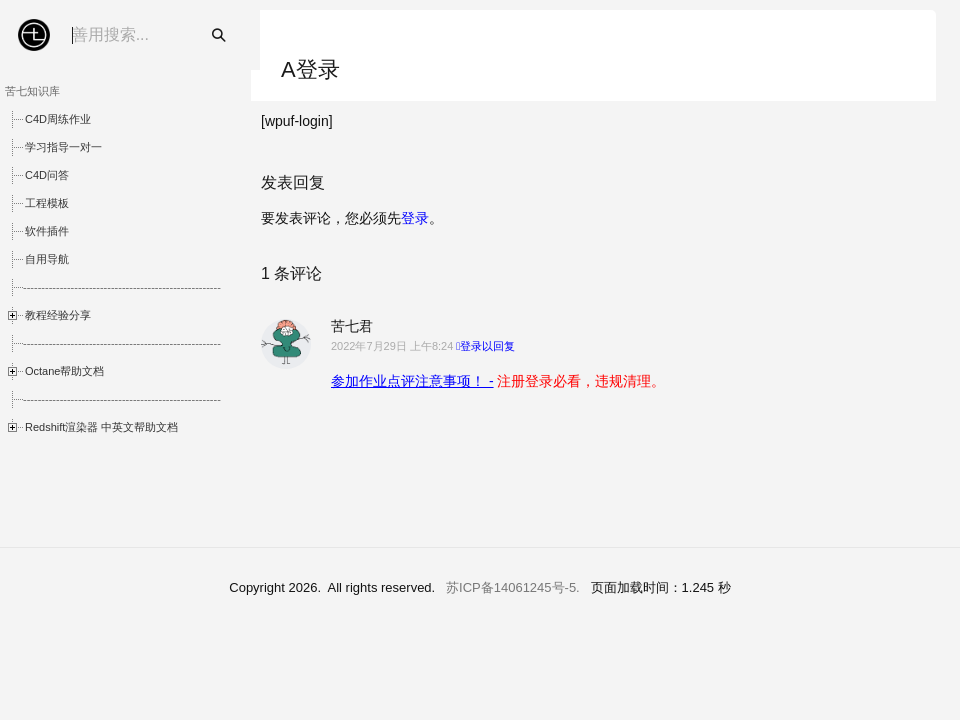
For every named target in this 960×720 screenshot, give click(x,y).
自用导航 (47, 259)
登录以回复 (487, 346)
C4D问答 (47, 175)
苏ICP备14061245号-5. (513, 587)
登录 (415, 218)
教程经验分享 (58, 315)
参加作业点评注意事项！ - (412, 381)
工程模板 (47, 203)
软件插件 (47, 231)
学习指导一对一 (63, 147)
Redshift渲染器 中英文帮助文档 (101, 427)
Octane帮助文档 (64, 371)
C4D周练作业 (58, 119)
